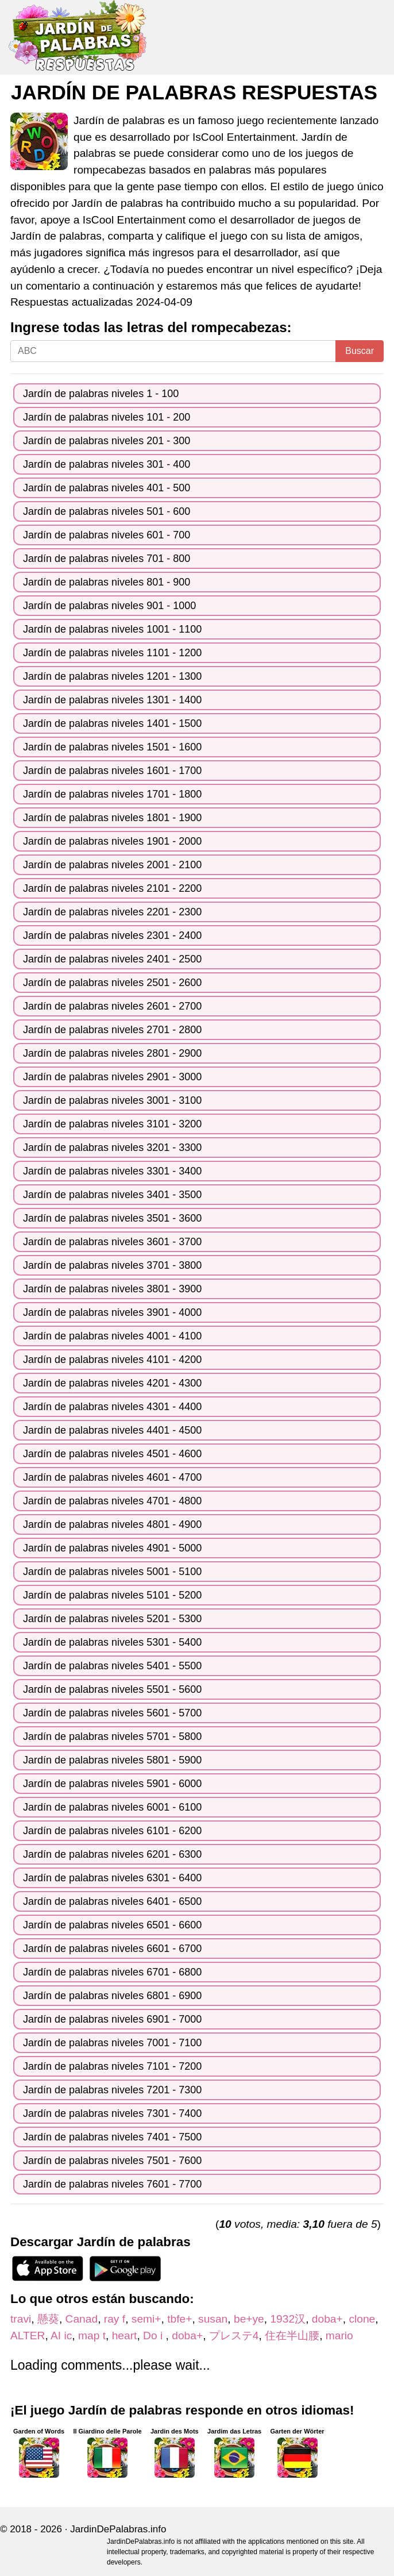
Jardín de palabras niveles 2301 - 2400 (112, 935)
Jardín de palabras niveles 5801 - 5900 (112, 1760)
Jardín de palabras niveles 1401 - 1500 (112, 723)
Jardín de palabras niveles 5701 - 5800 (112, 1736)
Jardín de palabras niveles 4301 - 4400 (112, 1406)
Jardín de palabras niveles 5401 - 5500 (112, 1666)
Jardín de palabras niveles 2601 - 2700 (112, 1006)
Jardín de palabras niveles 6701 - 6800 (112, 1972)
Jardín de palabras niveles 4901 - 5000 (112, 1548)
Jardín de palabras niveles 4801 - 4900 (112, 1524)
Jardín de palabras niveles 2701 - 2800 (112, 1029)
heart (124, 2335)
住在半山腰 (292, 2335)
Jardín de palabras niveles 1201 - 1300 (112, 676)
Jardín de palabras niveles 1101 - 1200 (112, 653)
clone (362, 2319)
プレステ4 (234, 2335)
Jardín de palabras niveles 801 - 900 (106, 582)
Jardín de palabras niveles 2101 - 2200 (112, 888)
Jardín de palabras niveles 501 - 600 (106, 511)
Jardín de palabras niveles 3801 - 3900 (112, 1289)
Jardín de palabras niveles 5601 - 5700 (112, 1713)
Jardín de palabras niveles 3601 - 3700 (112, 1241)
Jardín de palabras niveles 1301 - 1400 (112, 700)
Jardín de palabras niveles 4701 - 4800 (112, 1501)
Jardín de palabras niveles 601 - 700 (106, 535)
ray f (114, 2319)
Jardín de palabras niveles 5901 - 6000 (112, 1783)
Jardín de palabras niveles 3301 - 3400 (112, 1171)
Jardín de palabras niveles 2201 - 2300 (112, 912)
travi (20, 2319)
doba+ (327, 2319)
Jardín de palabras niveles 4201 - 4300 (112, 1383)
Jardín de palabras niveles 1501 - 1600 (112, 747)
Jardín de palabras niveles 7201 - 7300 (112, 2090)
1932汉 (288, 2319)
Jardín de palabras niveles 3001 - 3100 (112, 1100)
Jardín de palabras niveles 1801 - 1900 (112, 817)
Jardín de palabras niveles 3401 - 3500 (112, 1194)
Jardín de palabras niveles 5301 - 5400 (112, 1642)
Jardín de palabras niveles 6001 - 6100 (112, 1807)
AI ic (61, 2335)
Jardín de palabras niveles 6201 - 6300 (112, 1854)
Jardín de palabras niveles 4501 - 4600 (112, 1454)
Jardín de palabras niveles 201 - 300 (106, 440)
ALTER (27, 2335)
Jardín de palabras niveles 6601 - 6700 (112, 1948)
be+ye (249, 2319)
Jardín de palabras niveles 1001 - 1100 (112, 629)
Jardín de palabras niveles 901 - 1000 (109, 605)
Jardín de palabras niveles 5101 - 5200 (112, 1595)
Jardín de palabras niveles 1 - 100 (101, 393)
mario (339, 2335)
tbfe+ (179, 2319)
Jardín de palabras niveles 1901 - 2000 (112, 841)
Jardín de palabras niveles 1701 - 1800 (112, 794)
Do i (154, 2335)
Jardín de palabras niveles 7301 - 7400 (112, 2113)
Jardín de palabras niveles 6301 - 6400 (112, 1878)
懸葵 (48, 2319)
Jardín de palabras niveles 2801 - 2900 (112, 1053)
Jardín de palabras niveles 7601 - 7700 (112, 2184)
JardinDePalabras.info (118, 2529)
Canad (81, 2319)
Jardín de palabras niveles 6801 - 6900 (112, 1995)
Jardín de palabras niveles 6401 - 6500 (112, 1901)
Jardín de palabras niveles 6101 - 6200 (112, 1830)
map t (92, 2335)
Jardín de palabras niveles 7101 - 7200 (112, 2066)
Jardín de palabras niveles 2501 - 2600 (112, 982)
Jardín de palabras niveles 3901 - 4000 (112, 1312)
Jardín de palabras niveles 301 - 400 (106, 464)
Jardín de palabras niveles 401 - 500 (106, 488)
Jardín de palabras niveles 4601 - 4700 (112, 1477)
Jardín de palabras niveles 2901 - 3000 (112, 1077)
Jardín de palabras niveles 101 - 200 (106, 417)
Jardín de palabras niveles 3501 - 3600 (112, 1218)
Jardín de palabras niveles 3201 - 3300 (112, 1147)
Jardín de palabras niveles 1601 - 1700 (112, 770)
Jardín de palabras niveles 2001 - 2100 (112, 865)
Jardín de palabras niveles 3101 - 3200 (112, 1124)
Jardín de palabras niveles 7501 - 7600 (112, 2160)
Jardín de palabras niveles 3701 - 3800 (112, 1265)
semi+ (146, 2319)
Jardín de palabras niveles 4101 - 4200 (112, 1359)
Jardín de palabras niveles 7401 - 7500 (112, 2137)
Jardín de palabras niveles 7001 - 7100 (112, 2043)
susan (212, 2319)
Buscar (359, 351)
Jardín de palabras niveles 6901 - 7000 (112, 2019)
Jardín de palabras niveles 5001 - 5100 (112, 1571)
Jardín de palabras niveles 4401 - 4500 (112, 1430)
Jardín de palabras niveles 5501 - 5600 (112, 1689)
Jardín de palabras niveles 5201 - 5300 (112, 1618)
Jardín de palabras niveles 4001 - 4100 (112, 1336)
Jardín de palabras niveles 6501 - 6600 (112, 1925)
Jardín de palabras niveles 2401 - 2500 (112, 959)
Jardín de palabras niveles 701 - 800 (106, 558)
